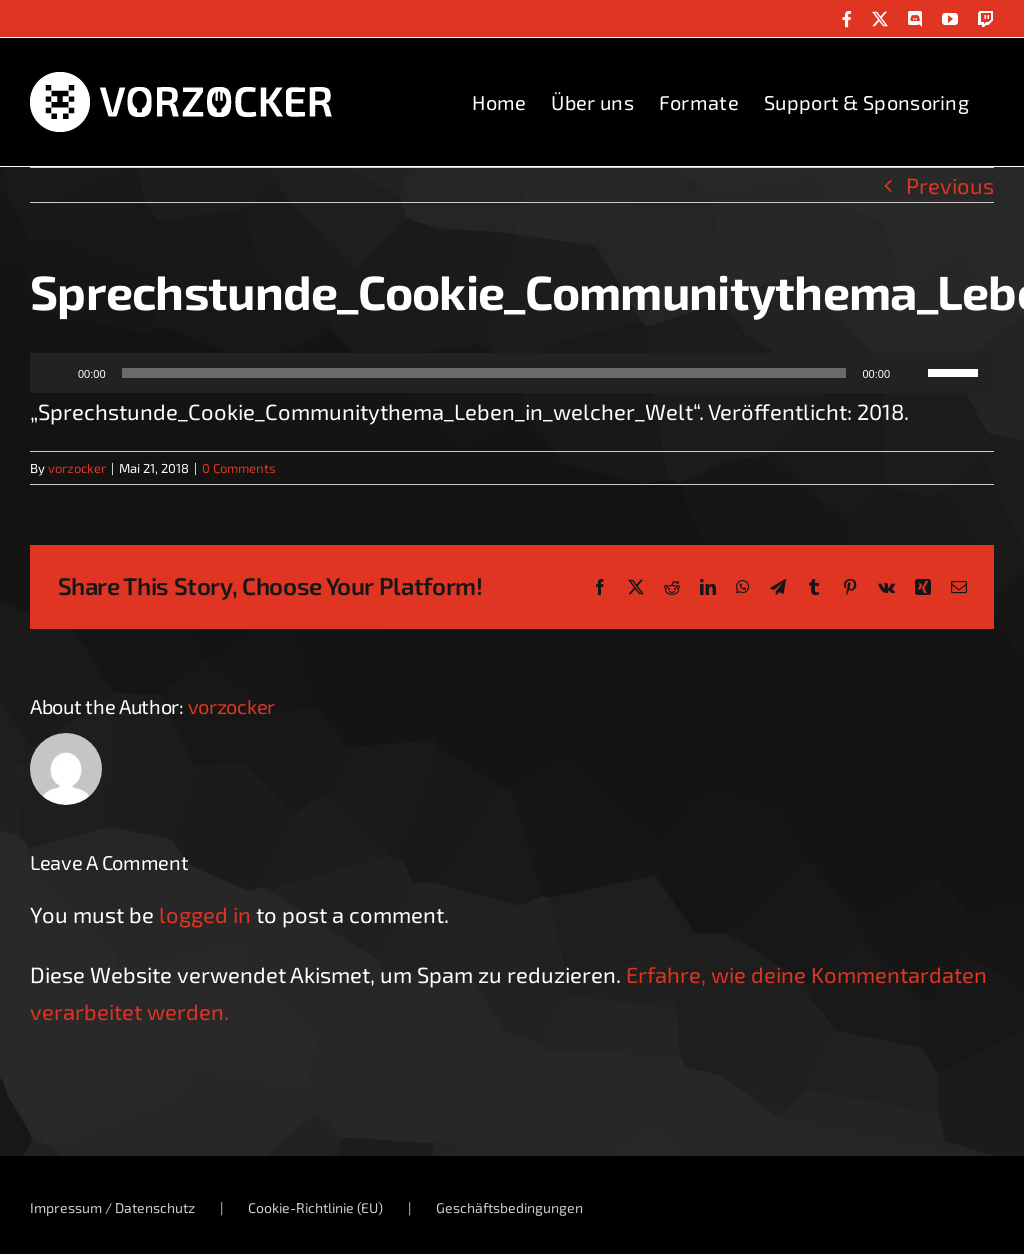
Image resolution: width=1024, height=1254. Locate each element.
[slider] (484, 373)
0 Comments (239, 468)
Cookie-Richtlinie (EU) (315, 1207)
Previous (950, 185)
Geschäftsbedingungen (509, 1207)
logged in (205, 914)
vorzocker (77, 468)
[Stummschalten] (912, 373)
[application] (512, 373)
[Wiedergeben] (56, 373)
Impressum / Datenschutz (112, 1207)
